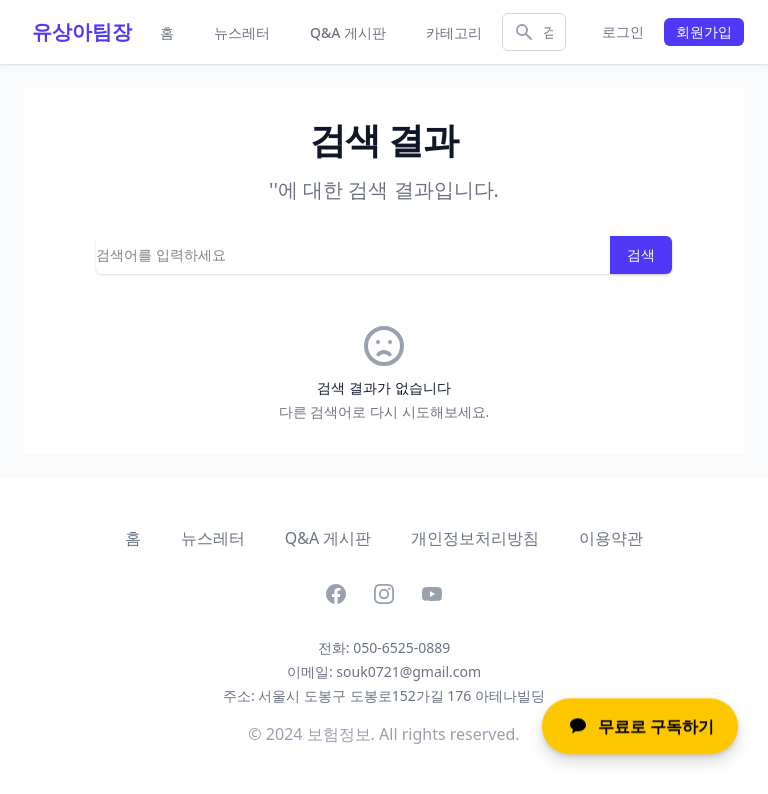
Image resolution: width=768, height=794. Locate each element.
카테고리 (454, 32)
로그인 (623, 31)
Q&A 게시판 (348, 32)
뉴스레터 (242, 32)
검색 (641, 254)
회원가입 (704, 31)
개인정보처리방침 (475, 538)
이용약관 (611, 538)
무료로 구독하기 (640, 727)
